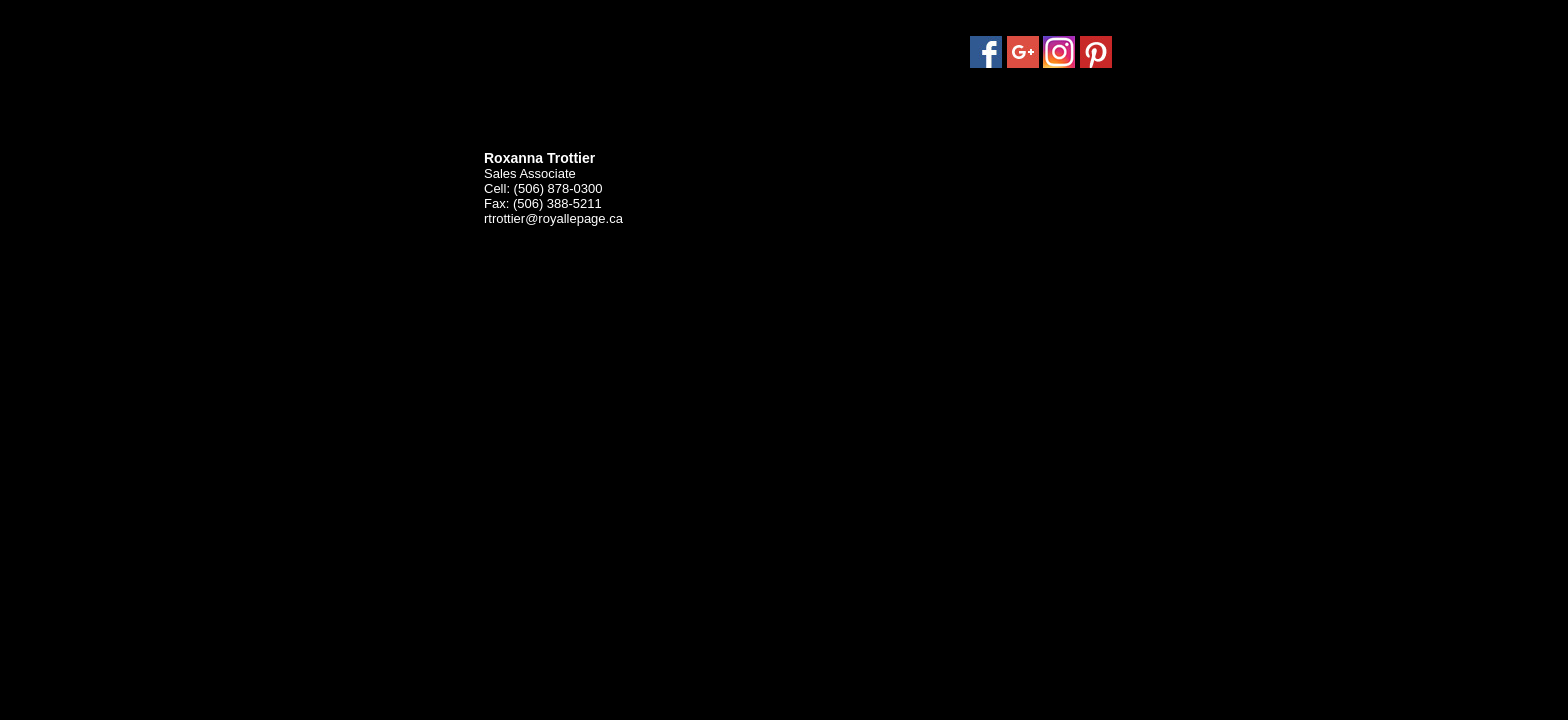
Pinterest (1096, 52)
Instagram (1059, 52)
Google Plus (1023, 52)
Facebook (986, 52)
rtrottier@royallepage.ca (553, 218)
